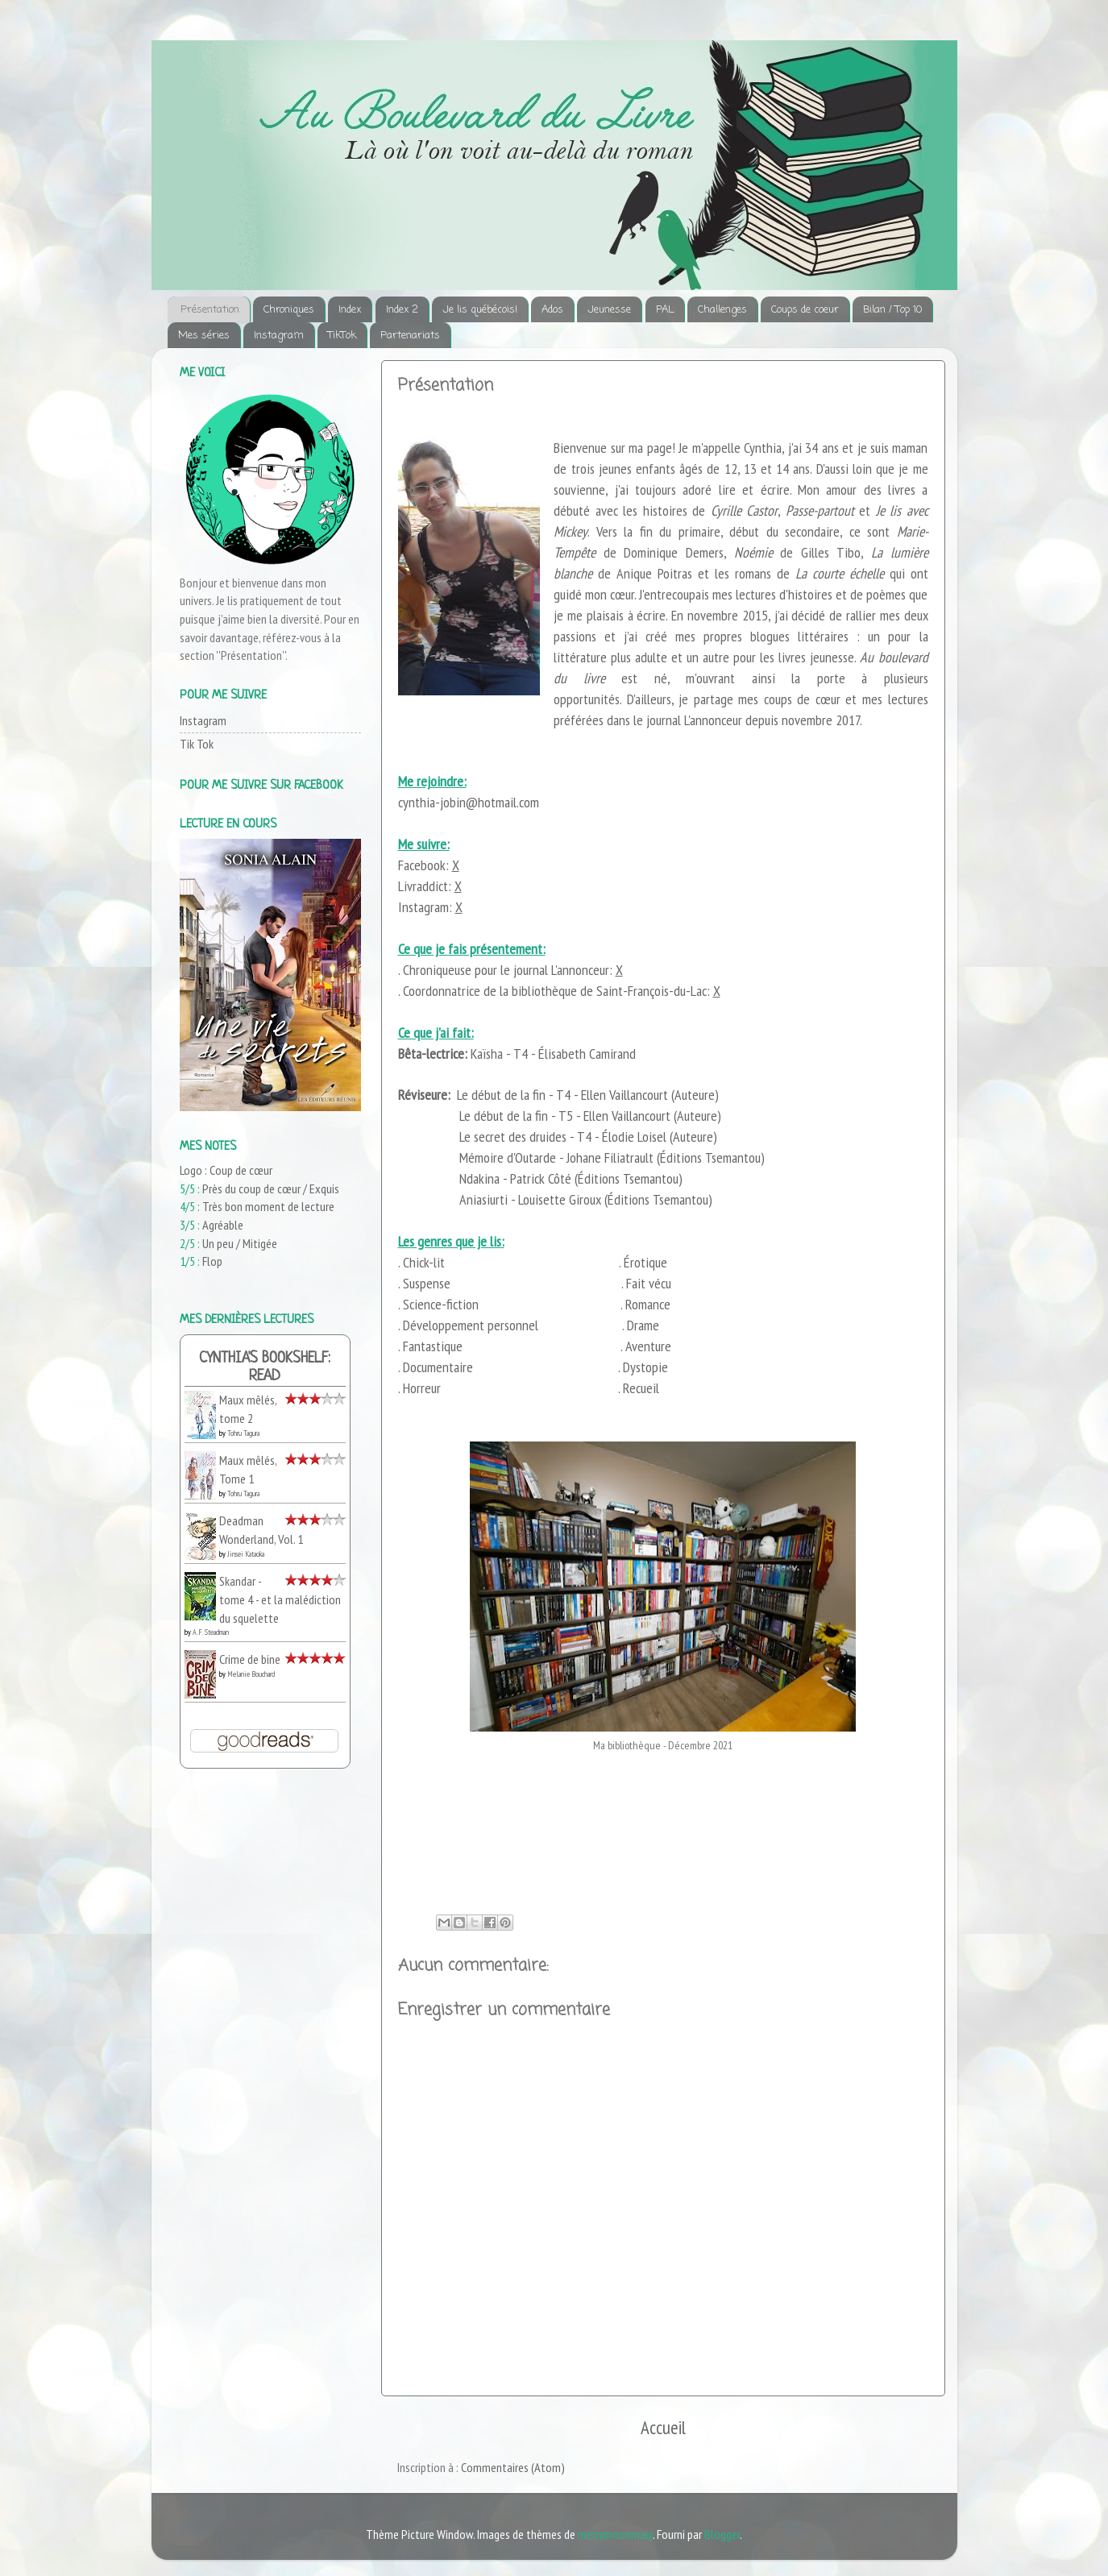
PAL (665, 309)
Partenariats (410, 335)
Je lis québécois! (479, 309)
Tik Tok (197, 744)
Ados (552, 309)
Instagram (279, 335)
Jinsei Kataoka (245, 1554)
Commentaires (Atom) (513, 2467)
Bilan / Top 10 (892, 309)
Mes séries (204, 335)
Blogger (722, 2534)
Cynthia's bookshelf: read (264, 1367)
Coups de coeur (805, 309)
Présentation (210, 309)
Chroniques (289, 309)
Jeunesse (609, 309)
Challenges (722, 309)
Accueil (663, 2427)
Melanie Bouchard (251, 1674)
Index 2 (402, 309)
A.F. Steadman (211, 1632)
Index (349, 309)
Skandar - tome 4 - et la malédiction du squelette (280, 1599)
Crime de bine (249, 1659)
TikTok (342, 335)
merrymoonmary (615, 2534)
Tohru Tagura (243, 1433)
